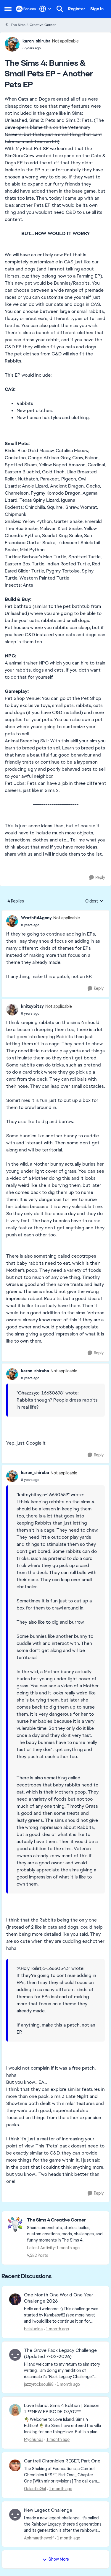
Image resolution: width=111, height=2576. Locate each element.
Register (76, 9)
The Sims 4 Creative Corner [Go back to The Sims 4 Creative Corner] (30, 24)
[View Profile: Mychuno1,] (15, 2410)
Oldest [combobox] (94, 901)
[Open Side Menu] (8, 8)
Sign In (97, 9)
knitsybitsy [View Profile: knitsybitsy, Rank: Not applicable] (32, 1006)
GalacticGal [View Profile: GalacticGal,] (35, 2488)
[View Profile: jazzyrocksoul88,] (15, 2355)
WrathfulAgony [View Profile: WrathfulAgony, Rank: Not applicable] (36, 918)
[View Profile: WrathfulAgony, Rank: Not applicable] (12, 921)
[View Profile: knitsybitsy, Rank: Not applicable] (12, 1009)
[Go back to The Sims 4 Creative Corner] (65, 2220)
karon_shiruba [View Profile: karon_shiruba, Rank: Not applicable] (36, 41)
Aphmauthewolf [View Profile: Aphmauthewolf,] (39, 2537)
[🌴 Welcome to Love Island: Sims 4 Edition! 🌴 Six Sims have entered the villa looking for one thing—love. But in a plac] (63, 2425)
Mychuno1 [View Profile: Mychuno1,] (33, 2439)
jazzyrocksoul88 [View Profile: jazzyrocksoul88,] (39, 2384)
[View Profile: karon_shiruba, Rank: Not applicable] (12, 44)
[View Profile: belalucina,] (15, 2299)
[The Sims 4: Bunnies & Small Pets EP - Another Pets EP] (50, 925)
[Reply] (97, 878)
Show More (55, 2559)
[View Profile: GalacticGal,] (15, 2465)
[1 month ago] (56, 2329)
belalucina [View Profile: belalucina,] (33, 2328)
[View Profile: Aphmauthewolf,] (15, 2515)
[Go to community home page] (26, 9)
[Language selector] (45, 9)
